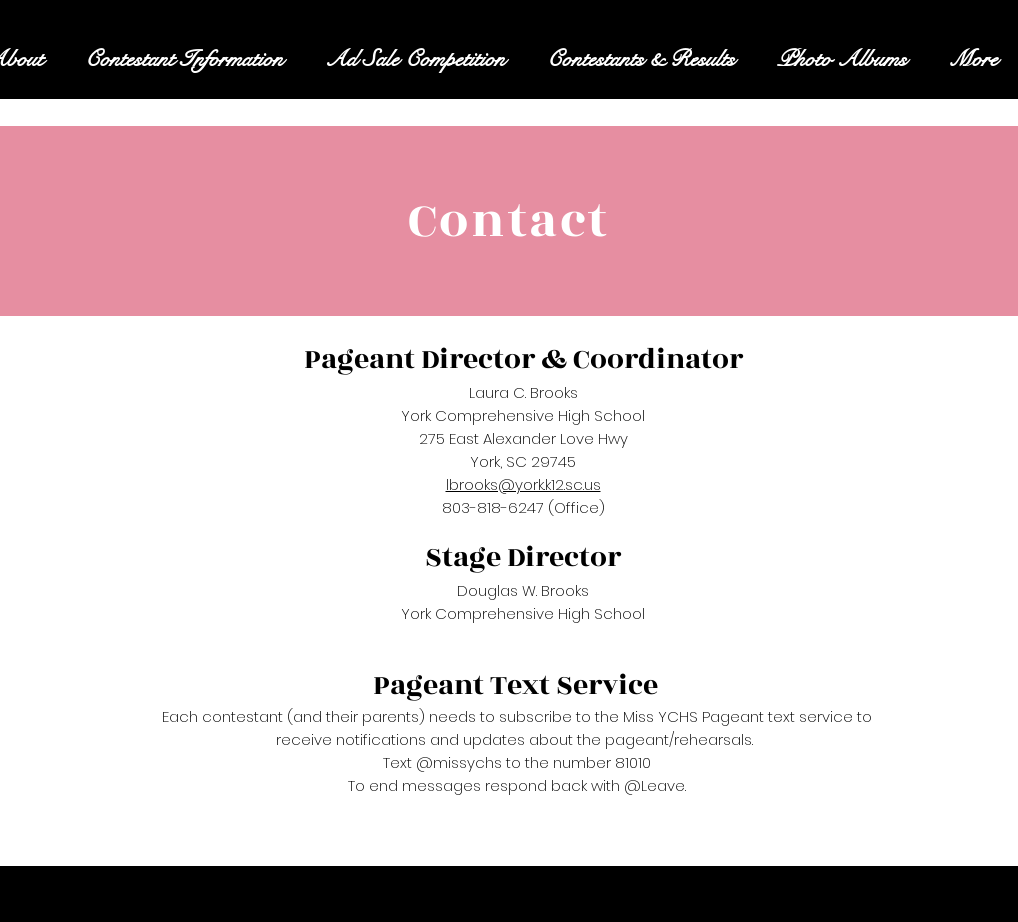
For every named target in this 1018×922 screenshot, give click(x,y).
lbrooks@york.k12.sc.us (523, 484)
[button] (184, 59)
